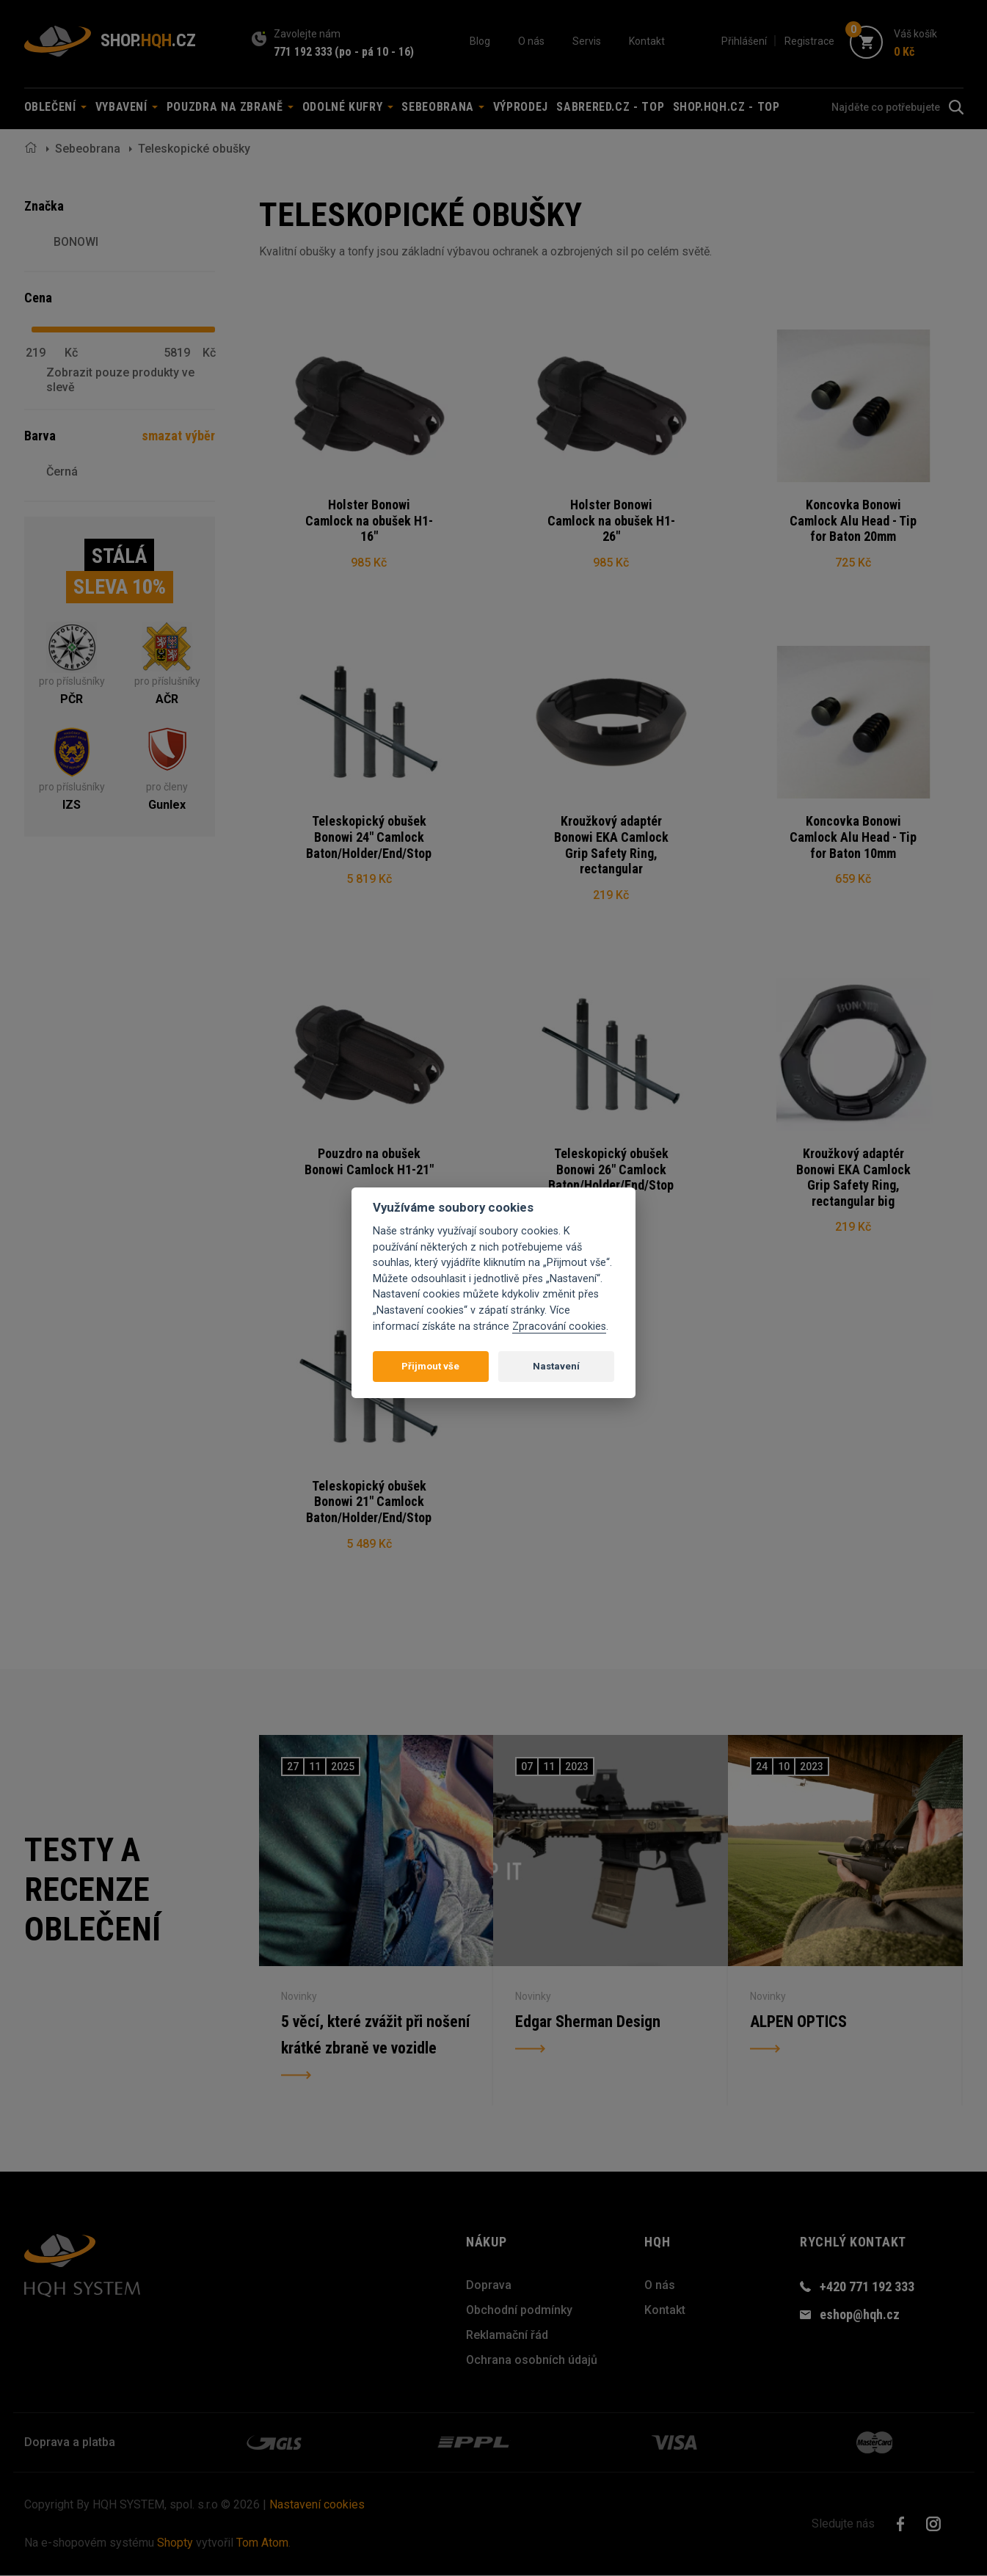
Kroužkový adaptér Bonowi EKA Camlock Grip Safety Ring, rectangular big (853, 1177)
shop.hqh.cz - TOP (726, 107)
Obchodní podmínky (519, 2311)
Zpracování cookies (559, 1326)
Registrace (809, 41)
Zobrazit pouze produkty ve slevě (120, 379)
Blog (480, 41)
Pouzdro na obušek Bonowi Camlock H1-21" (369, 1162)
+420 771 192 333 (867, 2287)
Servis (586, 41)
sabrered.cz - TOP (610, 107)
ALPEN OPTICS (798, 2022)
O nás (531, 41)
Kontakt (647, 41)
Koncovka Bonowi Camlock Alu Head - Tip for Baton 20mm (853, 520)
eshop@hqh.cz (860, 2315)
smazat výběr (178, 435)
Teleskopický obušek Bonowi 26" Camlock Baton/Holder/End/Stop (611, 1169)
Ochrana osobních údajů (531, 2361)
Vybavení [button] (127, 107)
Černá (62, 472)
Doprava (488, 2286)
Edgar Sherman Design (587, 2022)
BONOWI (76, 242)
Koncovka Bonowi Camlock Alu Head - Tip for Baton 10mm (853, 837)
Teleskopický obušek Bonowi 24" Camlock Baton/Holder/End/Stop (368, 837)
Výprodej (520, 107)
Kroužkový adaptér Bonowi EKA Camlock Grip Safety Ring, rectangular (611, 845)
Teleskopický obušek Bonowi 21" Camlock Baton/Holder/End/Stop (368, 1502)
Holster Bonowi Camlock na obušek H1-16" (369, 520)
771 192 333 (303, 52)
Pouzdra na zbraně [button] (230, 107)
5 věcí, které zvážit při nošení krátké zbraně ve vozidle (375, 2035)
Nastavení (556, 1366)
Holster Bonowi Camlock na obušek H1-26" (611, 520)
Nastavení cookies (317, 2505)
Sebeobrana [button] (442, 107)
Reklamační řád (507, 2336)
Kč (71, 353)
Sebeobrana (87, 149)
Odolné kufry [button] (347, 107)
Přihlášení (744, 41)
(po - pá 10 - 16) (374, 52)
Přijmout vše (430, 1366)
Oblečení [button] (55, 107)
